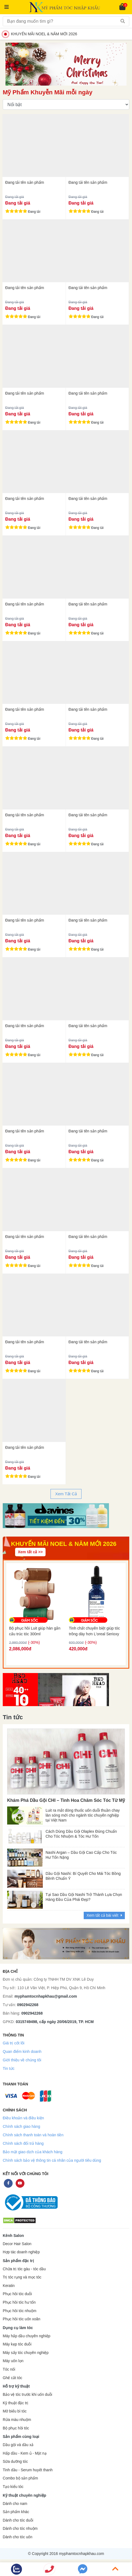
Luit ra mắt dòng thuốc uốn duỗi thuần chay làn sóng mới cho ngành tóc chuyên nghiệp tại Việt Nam (83, 1814)
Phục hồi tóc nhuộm (19, 2311)
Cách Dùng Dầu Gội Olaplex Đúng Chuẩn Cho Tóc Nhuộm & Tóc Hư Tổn (81, 1833)
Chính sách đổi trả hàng (23, 2143)
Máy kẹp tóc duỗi (17, 2344)
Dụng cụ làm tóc (18, 2328)
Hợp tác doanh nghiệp (21, 2252)
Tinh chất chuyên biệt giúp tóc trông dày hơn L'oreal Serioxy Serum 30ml (94, 1631)
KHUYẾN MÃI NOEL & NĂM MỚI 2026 (40, 34)
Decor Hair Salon (17, 2244)
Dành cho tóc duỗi (18, 2520)
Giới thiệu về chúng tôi (22, 2060)
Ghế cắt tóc (12, 2378)
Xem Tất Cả (66, 1493)
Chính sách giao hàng (21, 2126)
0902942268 (27, 2005)
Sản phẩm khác (16, 2512)
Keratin (9, 2286)
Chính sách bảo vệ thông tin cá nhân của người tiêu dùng (52, 2160)
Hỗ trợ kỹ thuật (16, 2386)
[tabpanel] (66, 1515)
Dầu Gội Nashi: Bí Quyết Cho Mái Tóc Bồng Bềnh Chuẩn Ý (83, 1876)
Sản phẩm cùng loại (21, 2436)
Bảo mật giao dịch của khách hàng (32, 2152)
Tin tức (9, 2068)
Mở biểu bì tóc (15, 2411)
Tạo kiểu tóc (13, 2487)
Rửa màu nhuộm (17, 2420)
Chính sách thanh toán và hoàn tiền (33, 2135)
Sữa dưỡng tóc (15, 2462)
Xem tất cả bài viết (104, 1915)
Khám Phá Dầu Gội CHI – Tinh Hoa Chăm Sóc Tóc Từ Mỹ (66, 1800)
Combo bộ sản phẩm (20, 2478)
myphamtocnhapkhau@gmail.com (46, 1996)
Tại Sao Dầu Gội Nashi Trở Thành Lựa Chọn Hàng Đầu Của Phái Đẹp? (84, 1897)
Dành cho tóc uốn (17, 2537)
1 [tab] (62, 1520)
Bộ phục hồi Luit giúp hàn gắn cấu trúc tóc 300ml (34, 1631)
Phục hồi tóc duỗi (17, 2294)
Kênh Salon (13, 2235)
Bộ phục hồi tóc (16, 2428)
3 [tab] (73, 1520)
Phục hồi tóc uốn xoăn (21, 2319)
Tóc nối (9, 2369)
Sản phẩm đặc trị (18, 2261)
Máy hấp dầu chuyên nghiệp (26, 2336)
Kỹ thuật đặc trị (15, 2403)
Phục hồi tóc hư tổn (19, 2302)
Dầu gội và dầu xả (18, 2445)
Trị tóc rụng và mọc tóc (22, 2277)
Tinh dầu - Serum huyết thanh (28, 2470)
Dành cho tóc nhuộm (20, 2529)
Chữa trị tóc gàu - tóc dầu (24, 2269)
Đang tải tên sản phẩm (24, 182)
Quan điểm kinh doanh (22, 2051)
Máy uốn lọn (13, 2361)
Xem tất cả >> (30, 1552)
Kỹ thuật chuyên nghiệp (24, 2495)
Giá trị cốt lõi (13, 2043)
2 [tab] (67, 1520)
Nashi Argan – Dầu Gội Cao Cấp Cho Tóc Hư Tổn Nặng (81, 1855)
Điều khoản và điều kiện (23, 2118)
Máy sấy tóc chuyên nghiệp (26, 2353)
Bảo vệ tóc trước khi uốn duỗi (27, 2395)
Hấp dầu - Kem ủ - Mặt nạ (25, 2453)
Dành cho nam (15, 2504)
